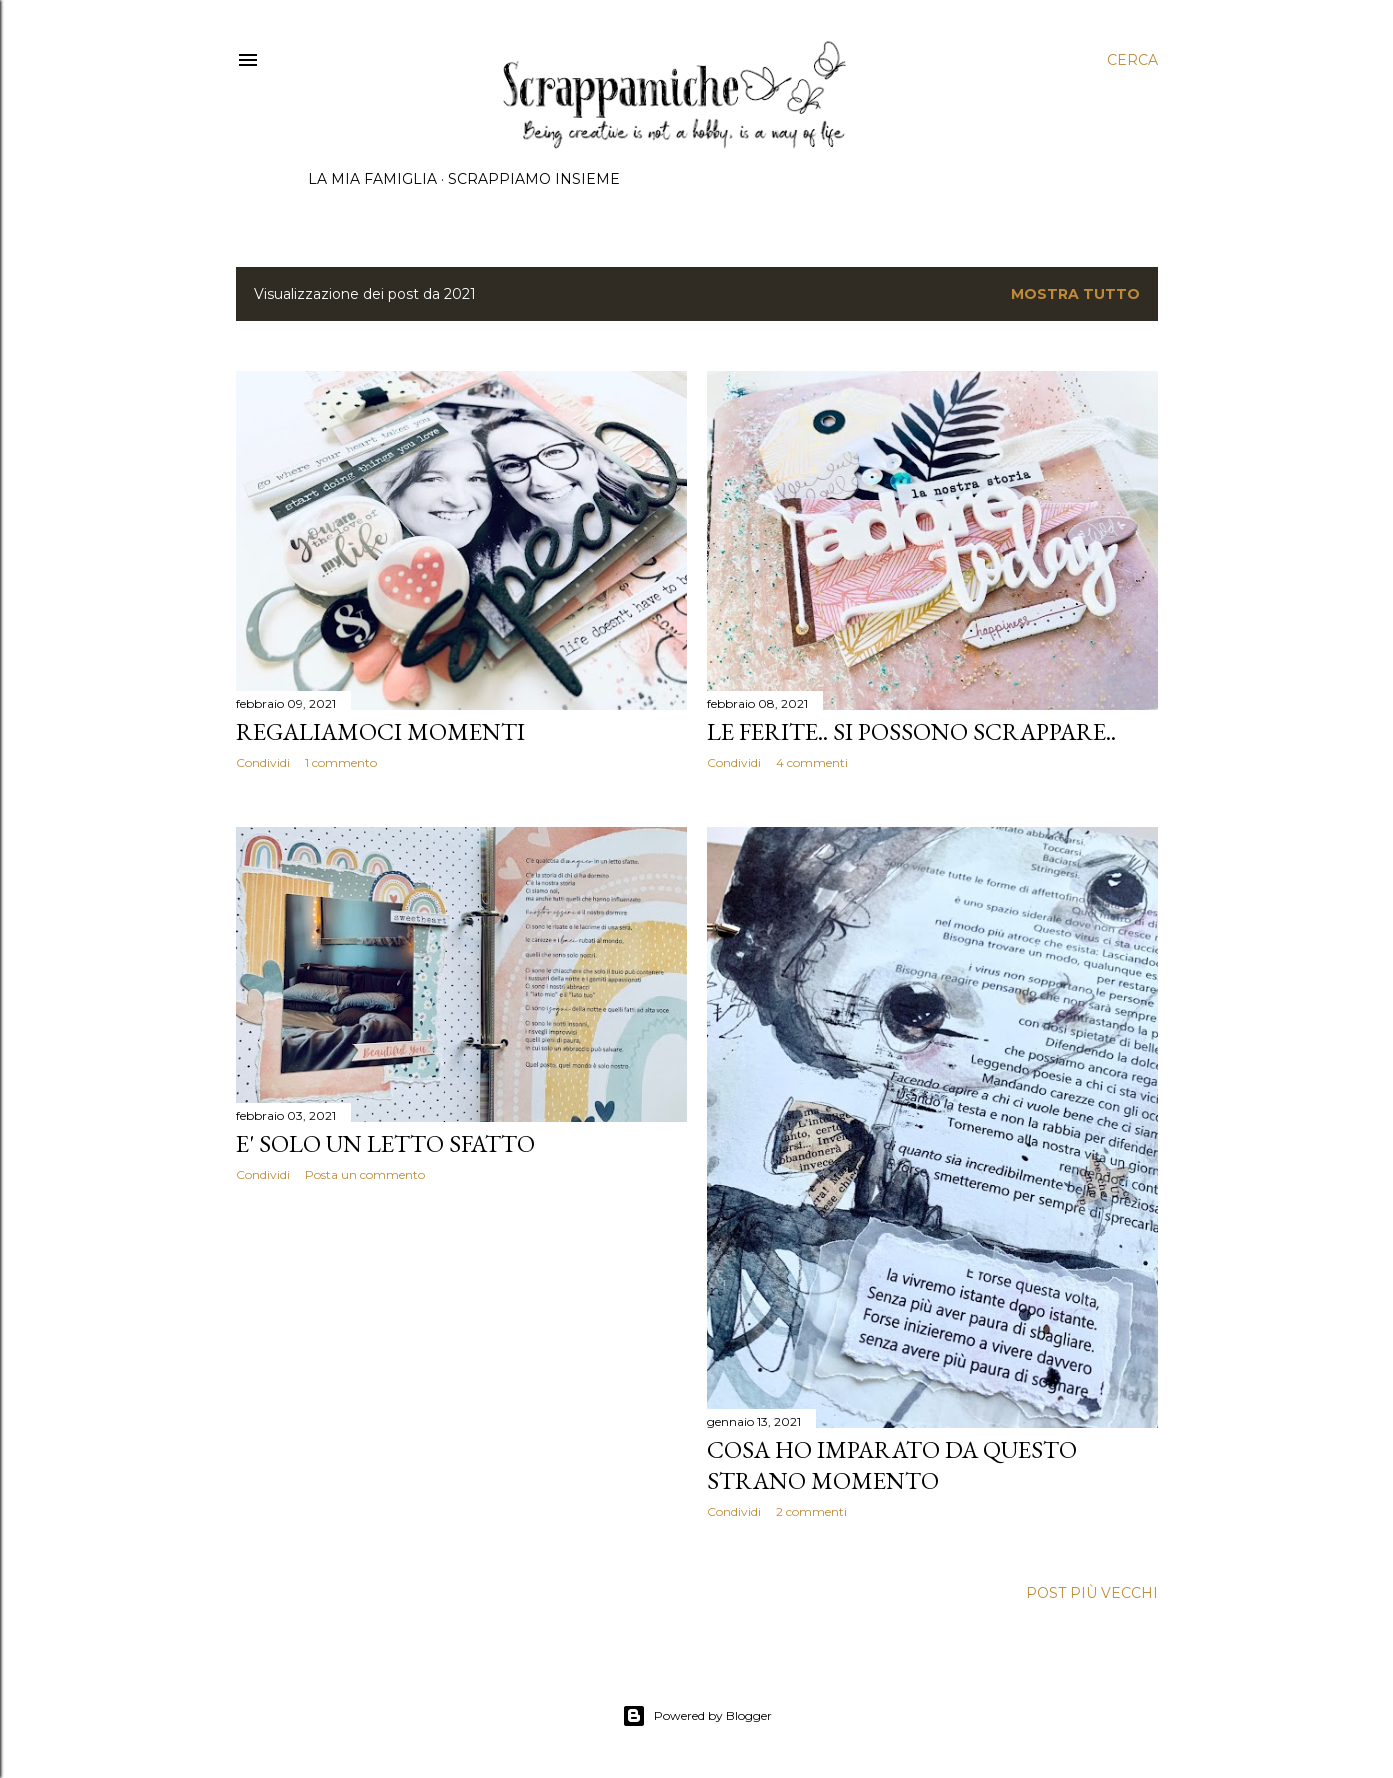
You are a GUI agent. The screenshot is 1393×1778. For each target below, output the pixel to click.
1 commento (341, 762)
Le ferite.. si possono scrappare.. (911, 731)
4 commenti (812, 762)
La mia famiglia (372, 179)
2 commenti (811, 1511)
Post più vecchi (1092, 1593)
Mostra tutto (1075, 294)
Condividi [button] (263, 762)
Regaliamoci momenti (380, 731)
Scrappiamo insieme (534, 179)
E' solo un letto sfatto (385, 1143)
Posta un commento (365, 1174)
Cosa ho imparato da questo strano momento (892, 1465)
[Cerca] (1132, 60)
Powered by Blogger (697, 1716)
